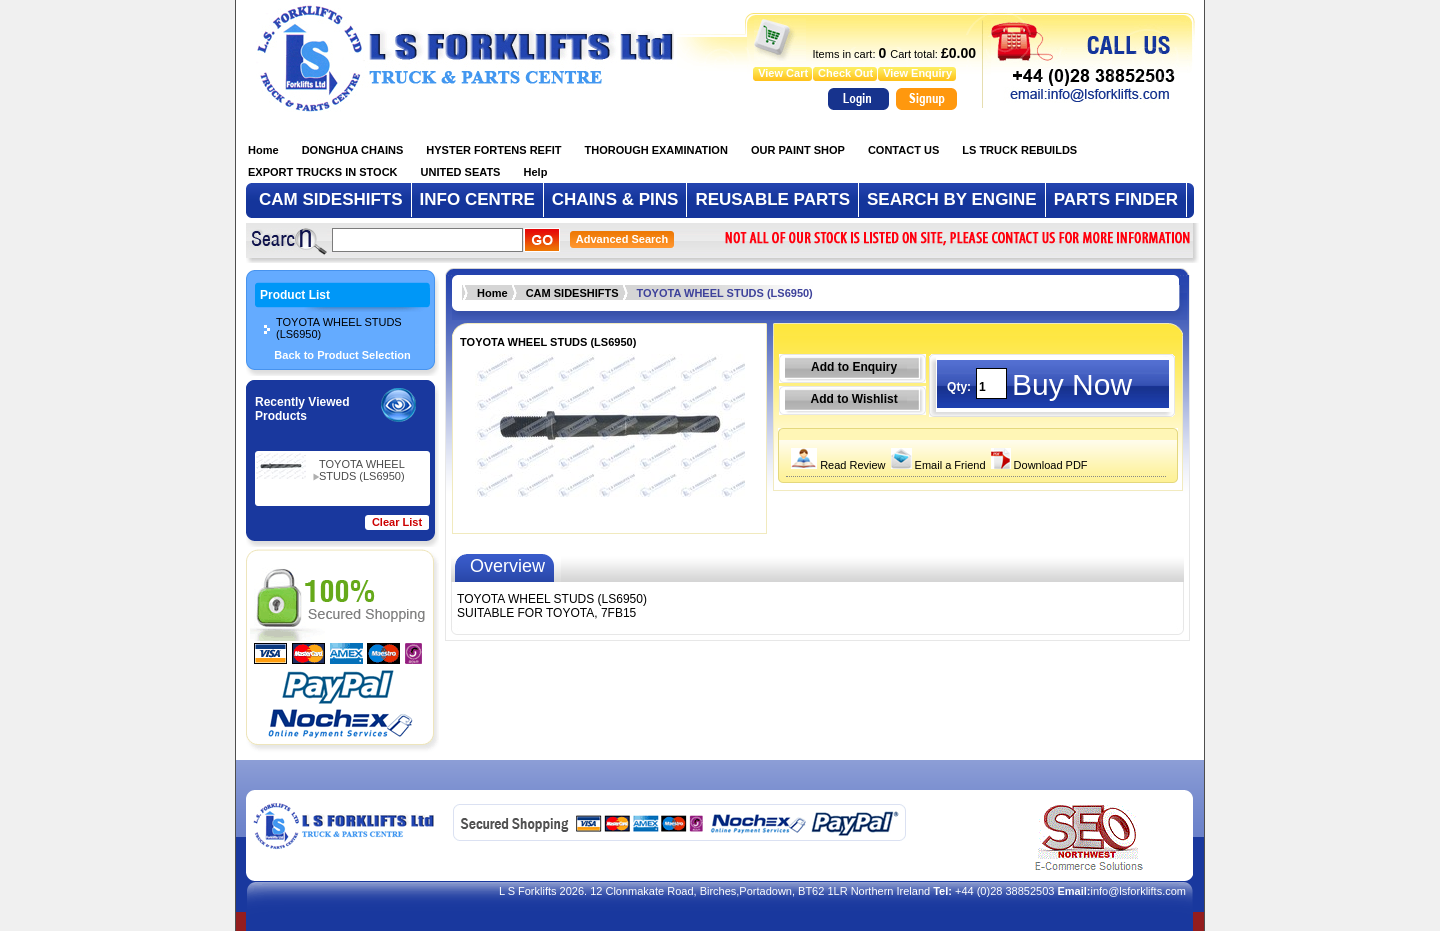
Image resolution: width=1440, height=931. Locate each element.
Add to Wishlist (853, 399)
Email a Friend (936, 465)
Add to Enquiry (854, 367)
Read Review (835, 465)
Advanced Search (622, 239)
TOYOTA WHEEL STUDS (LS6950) (339, 328)
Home (492, 293)
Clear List (397, 522)
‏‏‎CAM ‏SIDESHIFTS (572, 293)
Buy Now (1072, 384)
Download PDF (1037, 465)
